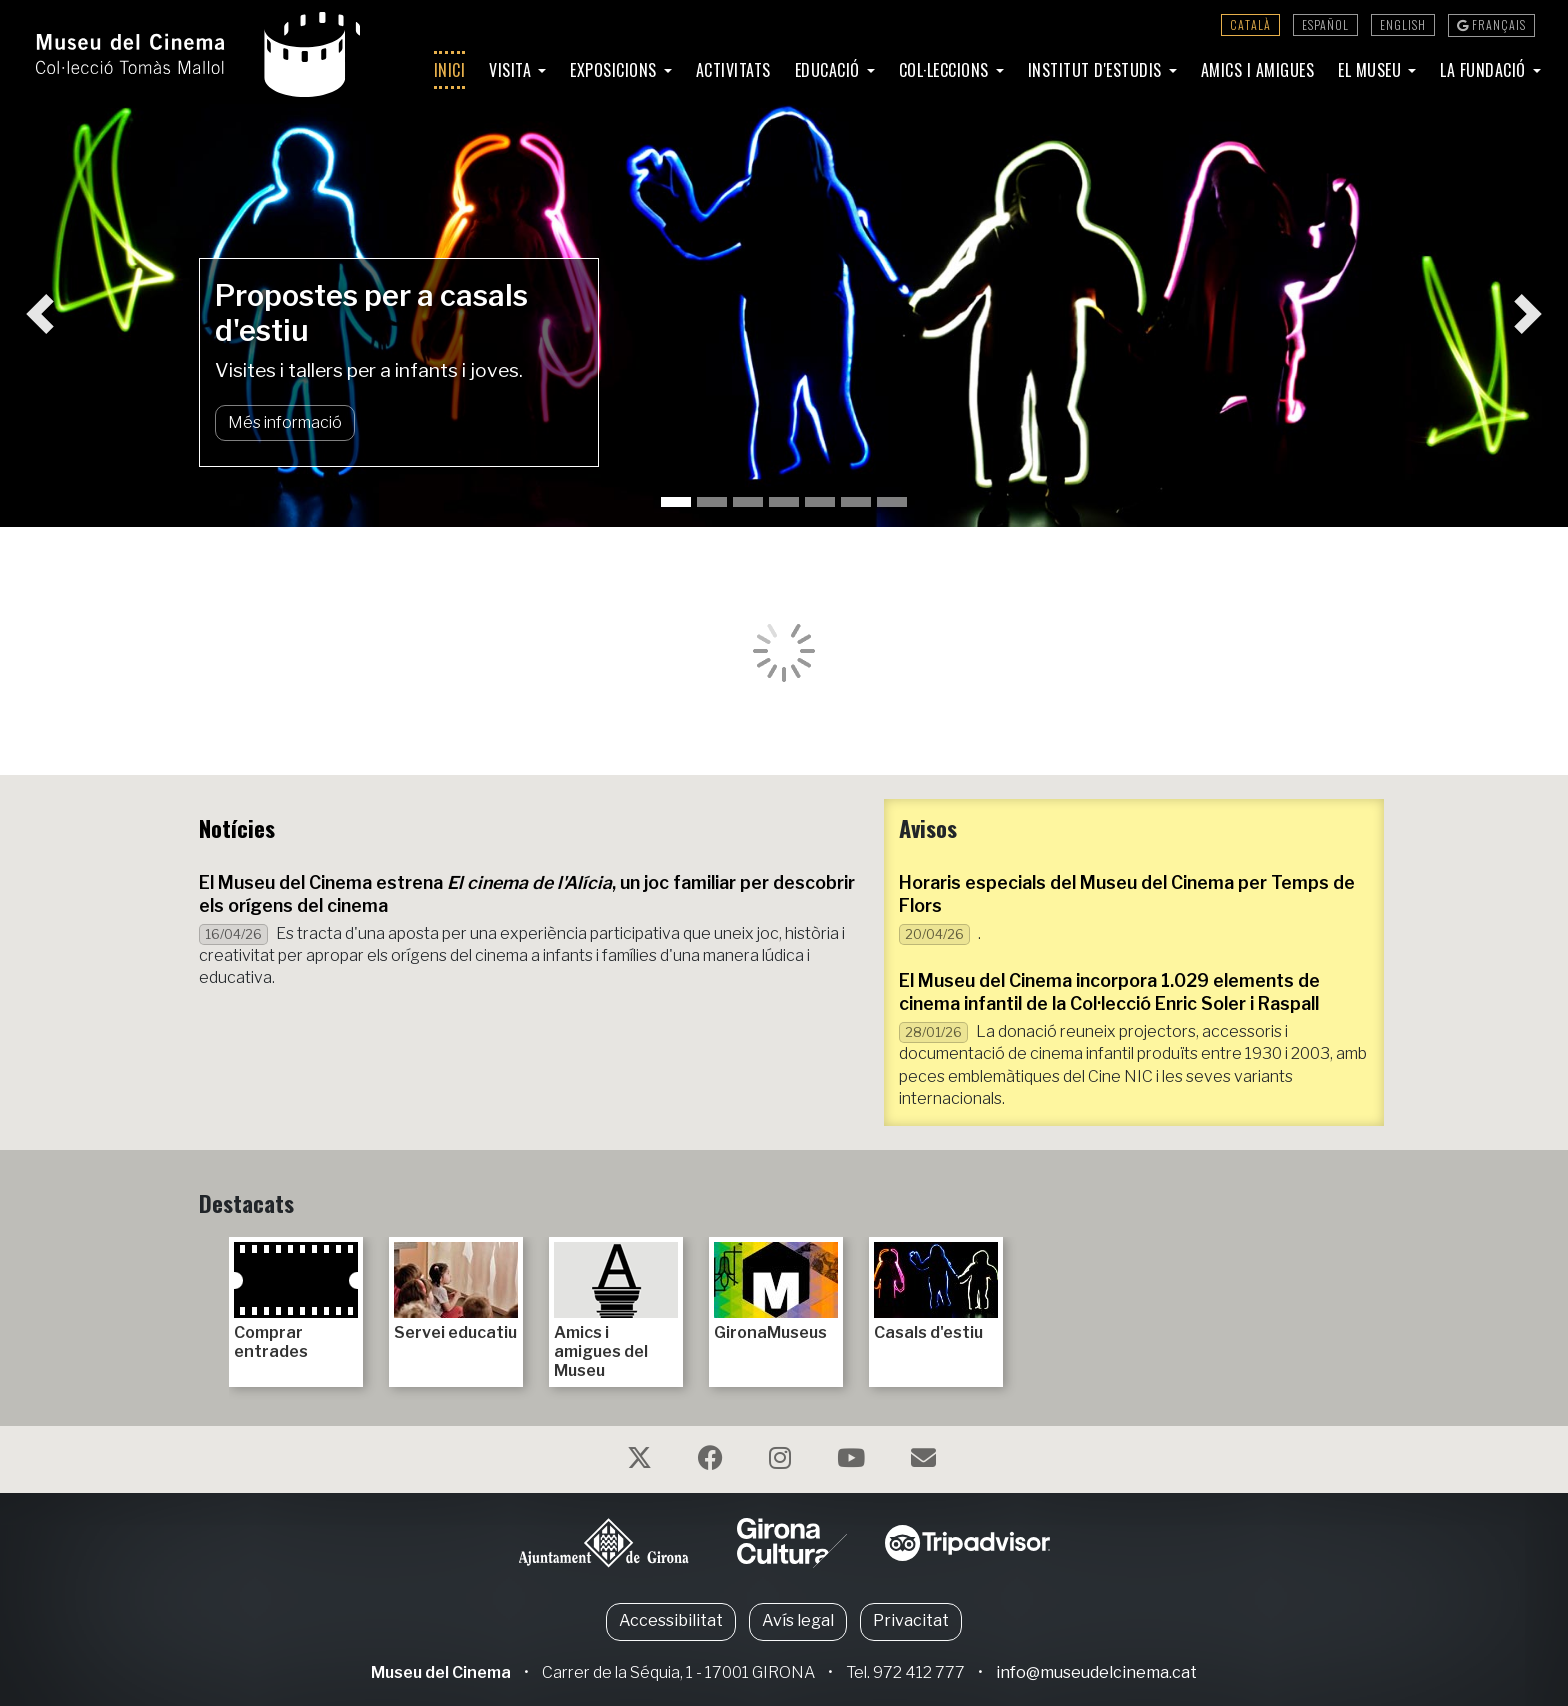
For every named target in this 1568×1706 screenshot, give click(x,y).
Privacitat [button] (911, 1620)
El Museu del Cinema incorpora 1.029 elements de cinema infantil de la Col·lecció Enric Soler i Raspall (1109, 992)
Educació (830, 70)
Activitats (733, 70)
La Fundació (1485, 70)
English (1403, 24)
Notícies (237, 827)
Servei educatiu (456, 1292)
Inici (450, 70)
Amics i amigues (1258, 70)
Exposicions (615, 70)
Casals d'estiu (936, 1292)
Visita (512, 70)
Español (1325, 24)
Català (1250, 24)
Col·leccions (946, 70)
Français (1491, 24)
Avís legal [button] (798, 1620)
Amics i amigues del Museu (616, 1311)
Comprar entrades (296, 1301)
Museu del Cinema (441, 1672)
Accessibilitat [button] (671, 1620)
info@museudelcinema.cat (1096, 1672)
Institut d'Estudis (1097, 70)
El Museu (1372, 70)
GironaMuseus (776, 1292)
